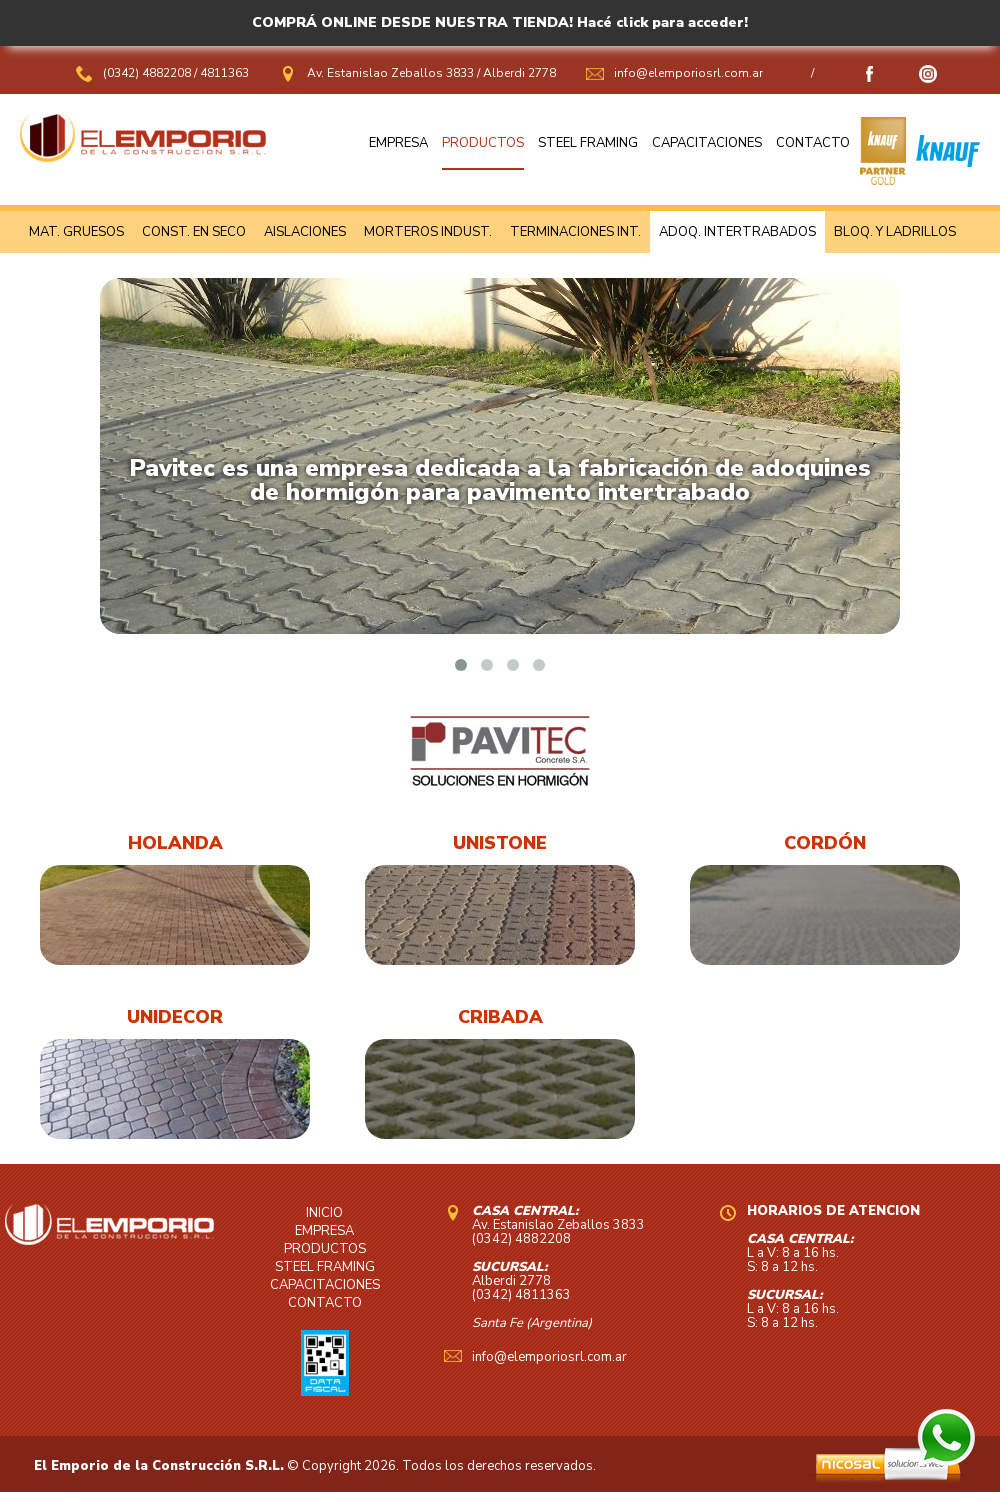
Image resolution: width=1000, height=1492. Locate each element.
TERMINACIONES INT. (575, 232)
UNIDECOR (175, 1017)
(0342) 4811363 (521, 1295)
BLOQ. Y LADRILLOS (895, 232)
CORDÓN (825, 843)
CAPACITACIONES (707, 143)
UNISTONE (500, 843)
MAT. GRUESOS (76, 232)
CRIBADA (500, 1017)
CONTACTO (813, 143)
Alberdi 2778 (519, 73)
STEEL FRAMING (588, 143)
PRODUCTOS (483, 143)
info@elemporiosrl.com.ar (688, 73)
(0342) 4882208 (148, 73)
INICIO (324, 1213)
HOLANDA (175, 843)
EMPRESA (398, 143)
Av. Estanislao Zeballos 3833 (390, 73)
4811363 (224, 73)
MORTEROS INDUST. (428, 232)
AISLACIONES (305, 232)
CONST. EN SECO (194, 232)
